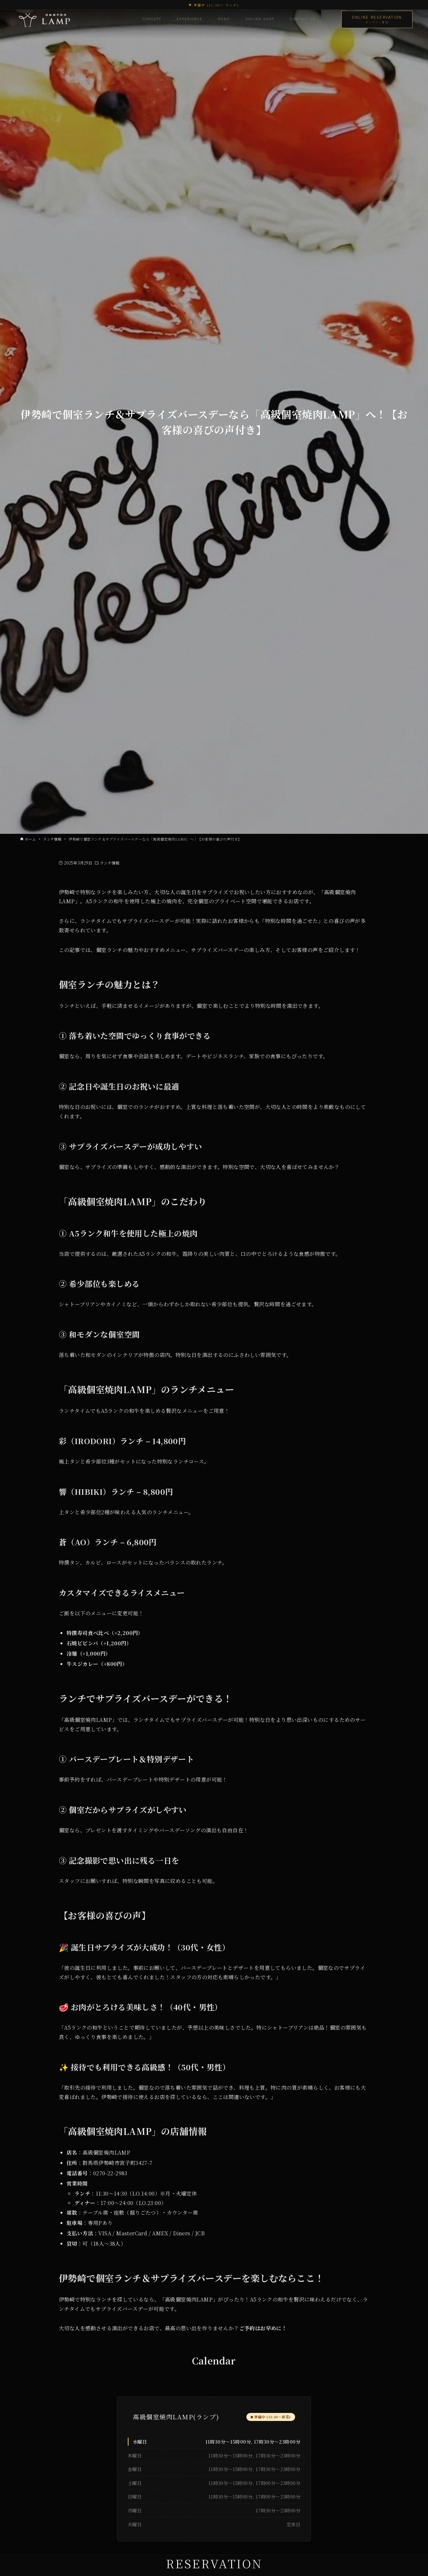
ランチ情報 (110, 862)
